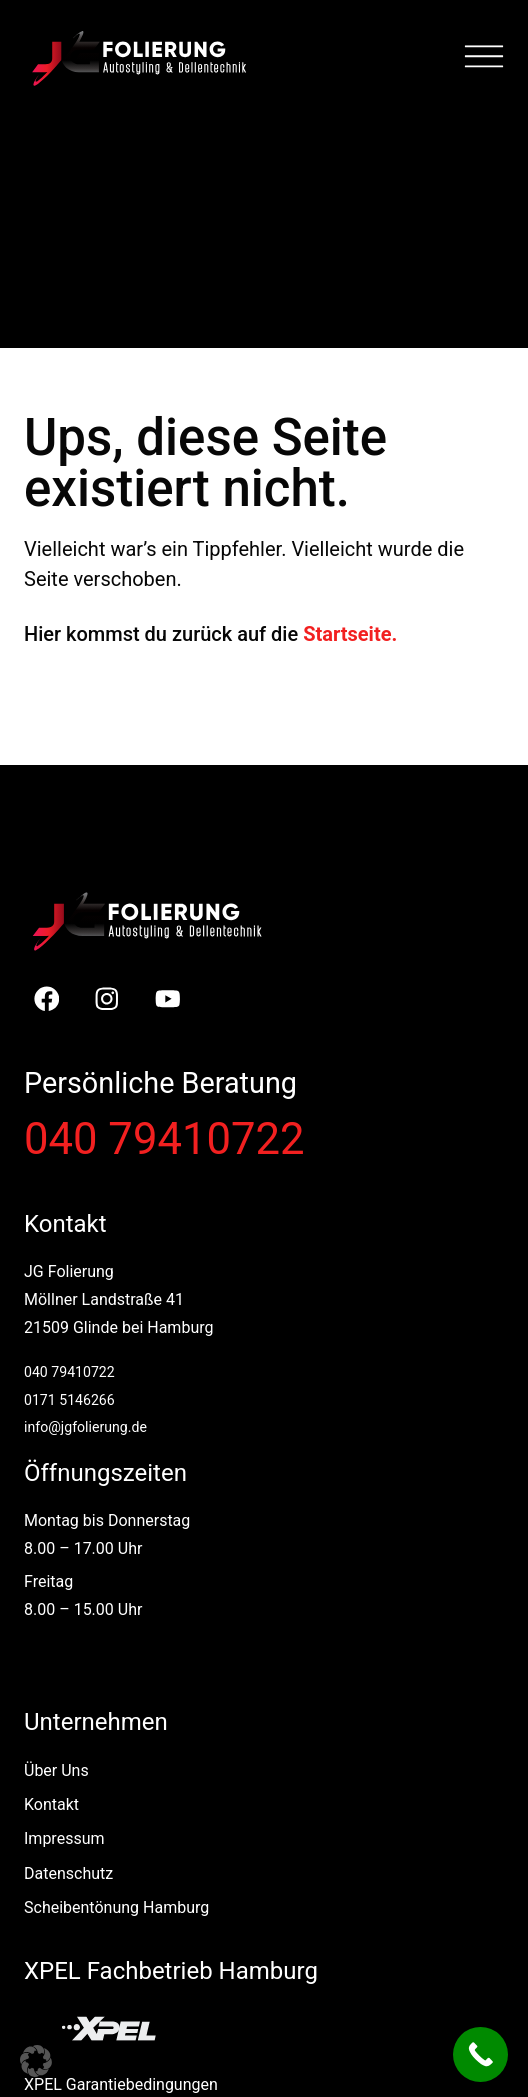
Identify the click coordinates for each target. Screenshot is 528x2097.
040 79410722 (164, 1139)
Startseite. (350, 634)
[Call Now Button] (480, 2054)
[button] (36, 2061)
